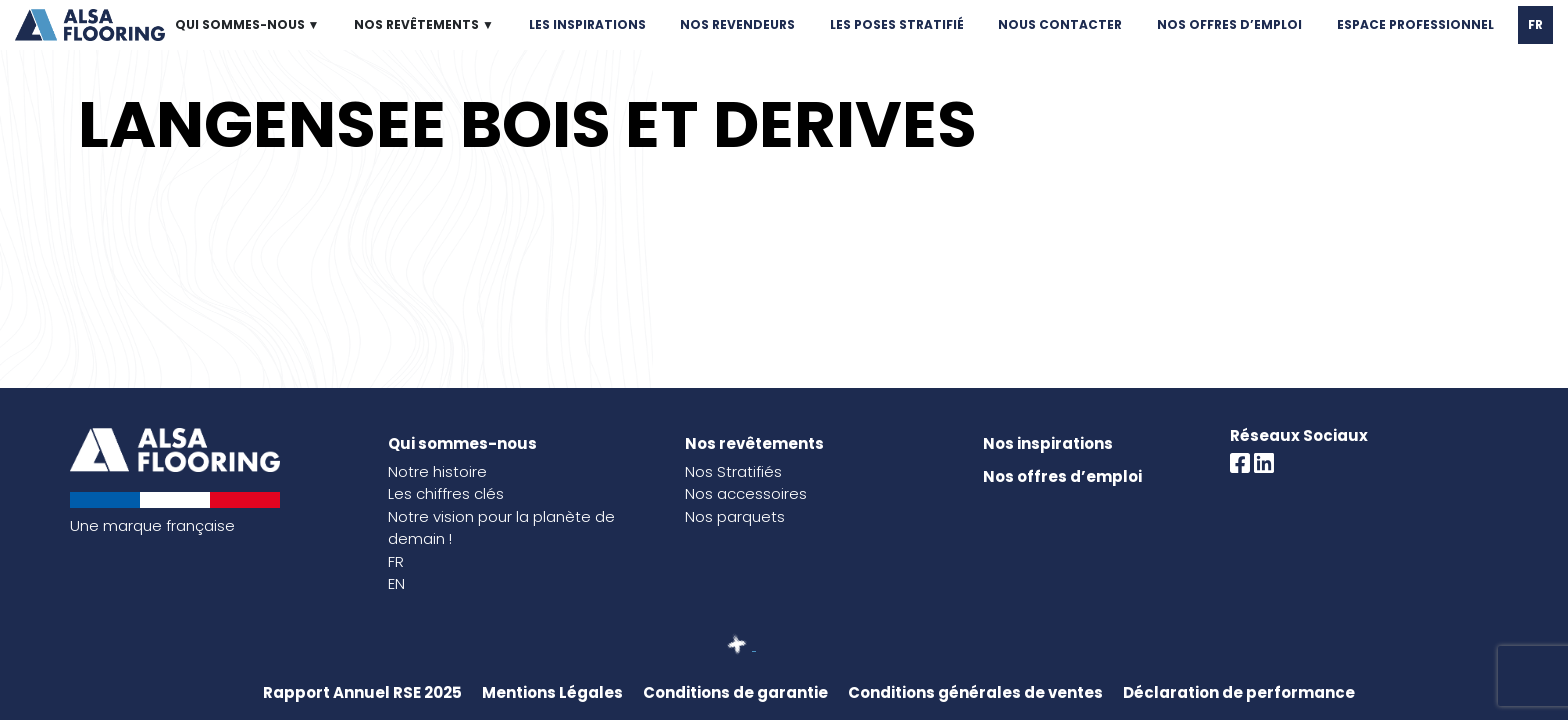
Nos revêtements (754, 443)
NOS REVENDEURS (737, 24)
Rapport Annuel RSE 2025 (362, 692)
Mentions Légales (552, 692)
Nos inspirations (1048, 443)
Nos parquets (735, 516)
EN (396, 583)
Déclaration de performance (1239, 692)
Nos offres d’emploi (1062, 476)
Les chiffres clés (446, 493)
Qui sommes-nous (462, 443)
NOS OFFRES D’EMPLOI (1229, 24)
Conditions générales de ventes (975, 692)
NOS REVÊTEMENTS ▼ (424, 24)
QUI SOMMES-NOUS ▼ (247, 24)
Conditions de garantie (735, 692)
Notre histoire (437, 471)
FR (1535, 24)
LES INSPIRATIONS (587, 24)
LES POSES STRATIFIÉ (897, 24)
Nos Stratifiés (733, 471)
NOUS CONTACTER (1060, 24)
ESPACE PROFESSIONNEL (1415, 24)
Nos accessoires (746, 493)
